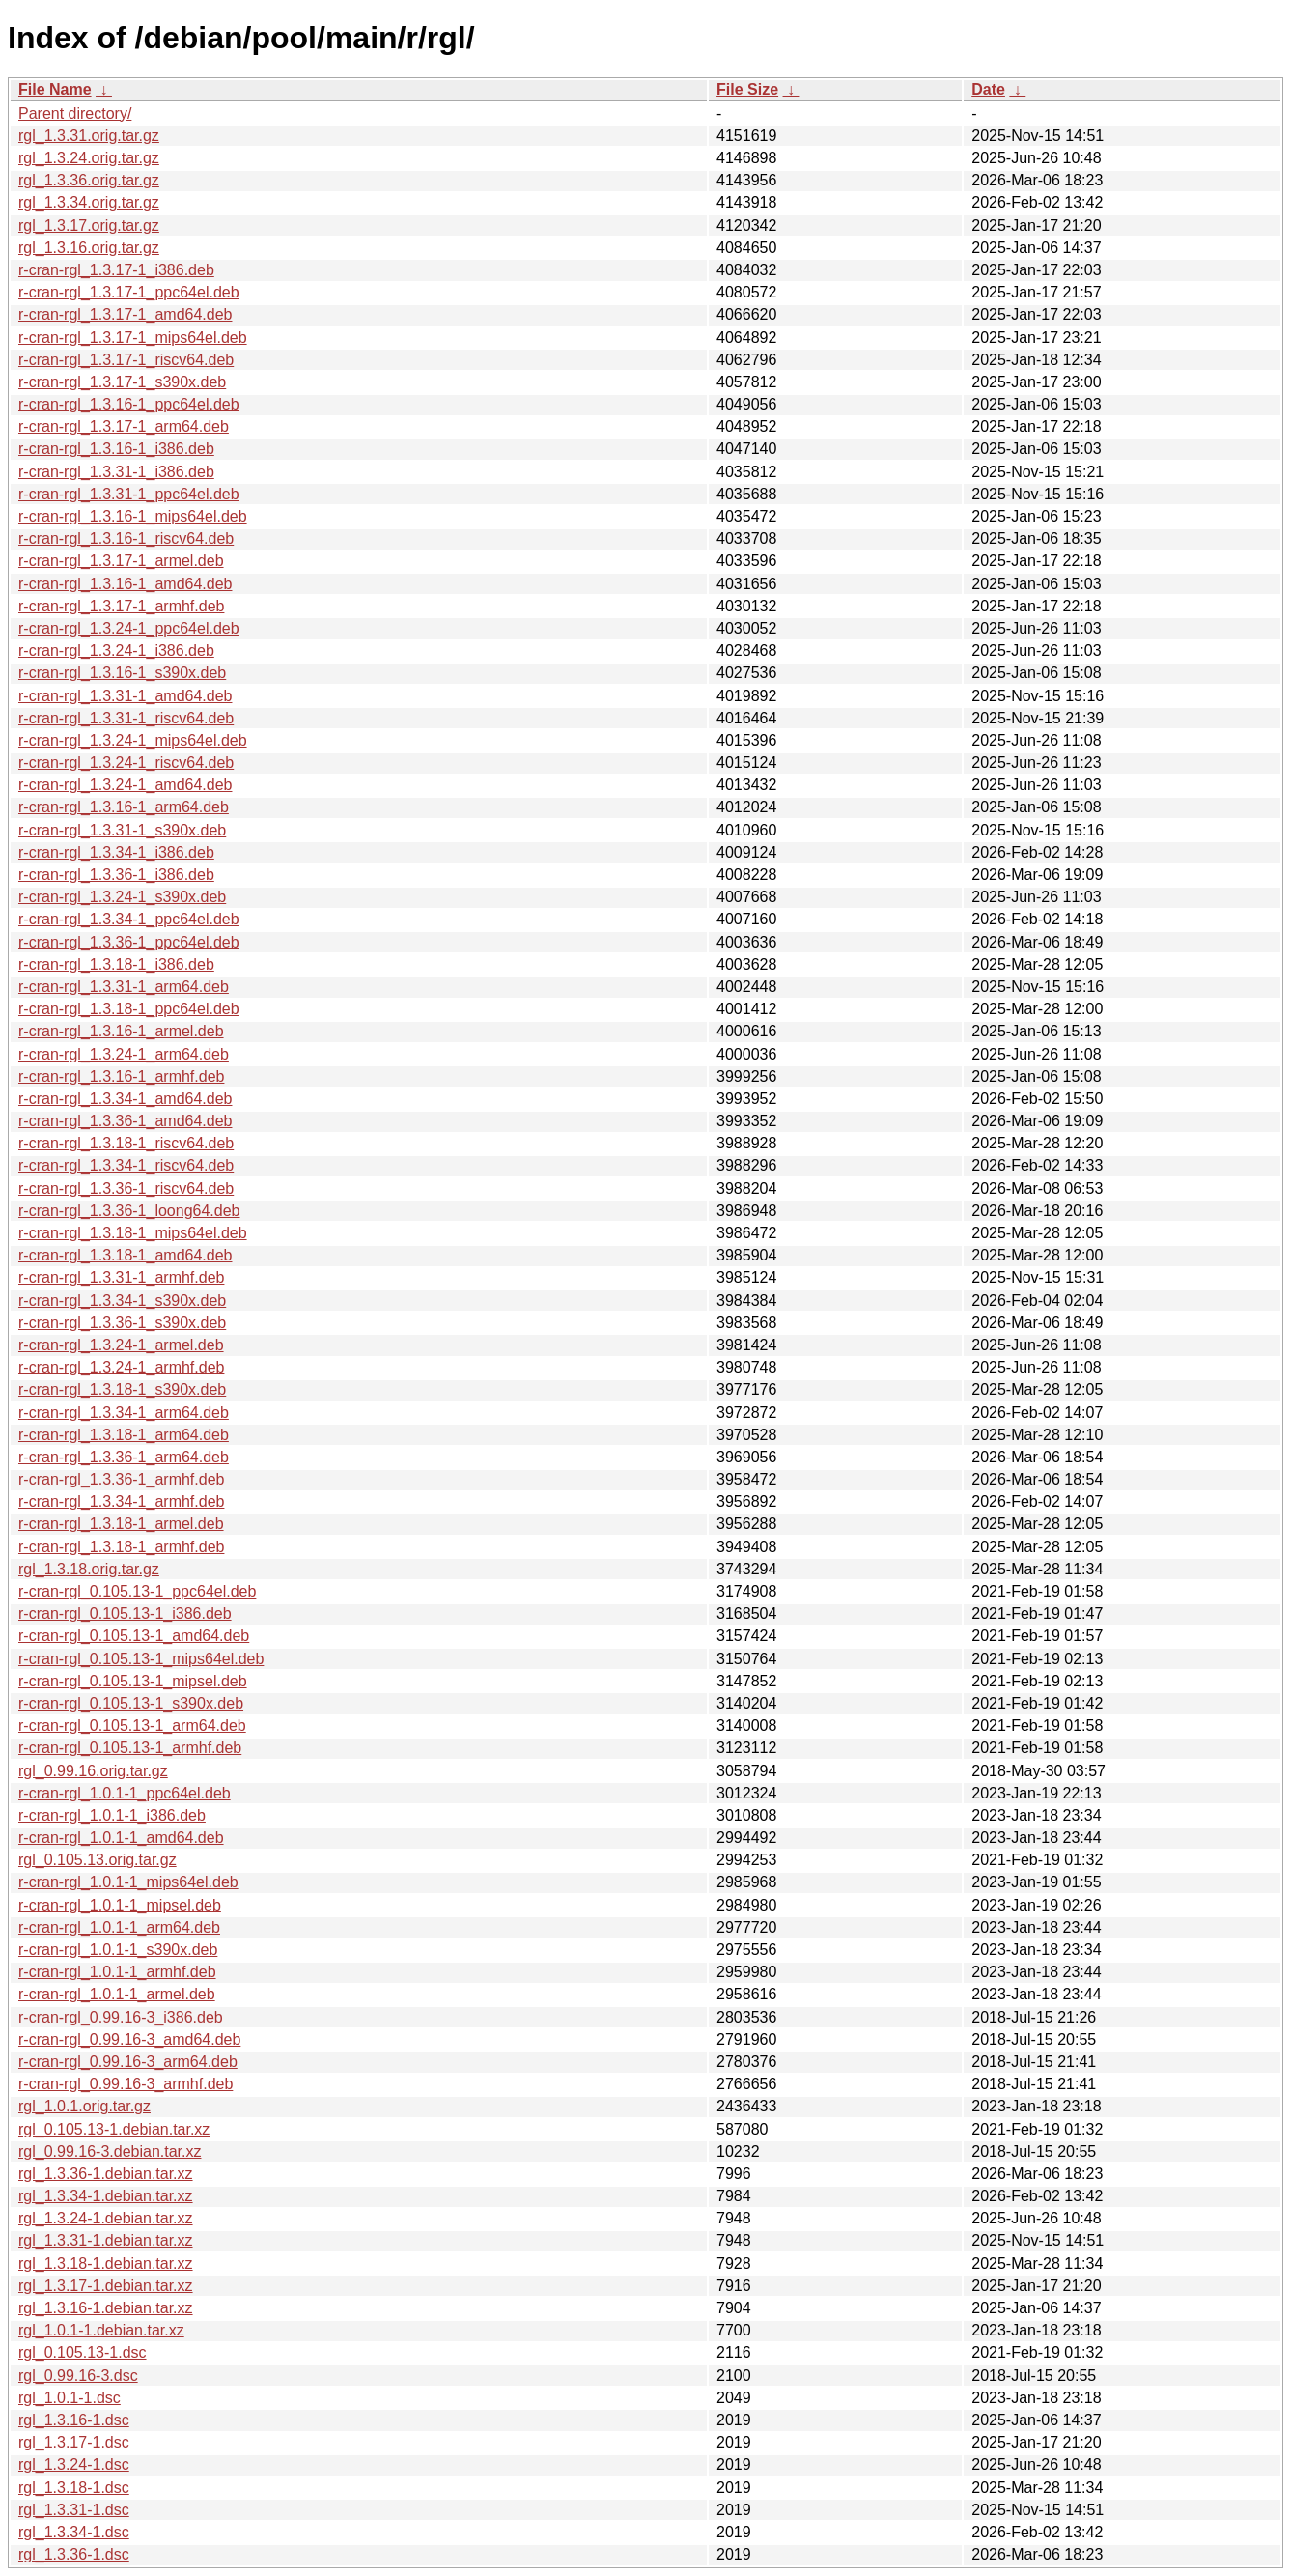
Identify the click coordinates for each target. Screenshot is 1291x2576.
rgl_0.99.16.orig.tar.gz (93, 1771)
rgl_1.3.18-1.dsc (73, 2487)
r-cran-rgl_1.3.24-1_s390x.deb (122, 897)
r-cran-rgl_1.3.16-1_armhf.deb (121, 1076)
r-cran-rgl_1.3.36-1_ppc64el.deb (128, 942)
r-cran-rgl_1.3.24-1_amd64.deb (125, 785)
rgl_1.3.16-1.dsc (73, 2420)
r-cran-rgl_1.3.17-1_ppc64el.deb (128, 292)
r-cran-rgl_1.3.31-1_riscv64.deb (126, 718)
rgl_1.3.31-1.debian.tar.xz (105, 2240)
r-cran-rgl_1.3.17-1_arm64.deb (123, 426)
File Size (747, 89)
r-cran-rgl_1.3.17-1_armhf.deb (121, 606)
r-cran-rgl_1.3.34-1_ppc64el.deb (128, 919)
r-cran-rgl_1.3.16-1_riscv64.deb (126, 538)
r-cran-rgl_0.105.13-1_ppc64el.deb (137, 1591)
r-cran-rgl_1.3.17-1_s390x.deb (122, 382)
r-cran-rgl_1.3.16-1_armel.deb (121, 1031)
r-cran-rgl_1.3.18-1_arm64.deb (123, 1435)
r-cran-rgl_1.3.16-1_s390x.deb (122, 673)
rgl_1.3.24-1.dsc (73, 2464)
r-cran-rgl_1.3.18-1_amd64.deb (125, 1255)
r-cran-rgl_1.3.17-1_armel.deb (121, 560)
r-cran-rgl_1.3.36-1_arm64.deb (123, 1457)
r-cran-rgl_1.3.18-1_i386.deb (116, 964)
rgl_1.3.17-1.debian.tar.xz (105, 2286)
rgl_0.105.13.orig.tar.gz (97, 1860)
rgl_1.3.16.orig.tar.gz (88, 248)
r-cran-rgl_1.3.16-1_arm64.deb (123, 807)
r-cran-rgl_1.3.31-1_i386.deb (116, 472)
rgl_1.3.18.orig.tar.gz (88, 1569)
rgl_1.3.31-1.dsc (73, 2510)
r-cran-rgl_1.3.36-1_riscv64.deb (126, 1188)
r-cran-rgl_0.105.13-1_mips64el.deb (141, 1659)
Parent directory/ (74, 113)
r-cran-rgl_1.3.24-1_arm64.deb (123, 1054)
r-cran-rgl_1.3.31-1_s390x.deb (122, 830)
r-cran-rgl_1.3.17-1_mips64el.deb (132, 337)
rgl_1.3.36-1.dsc (73, 2554)
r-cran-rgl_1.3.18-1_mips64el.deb (132, 1233)
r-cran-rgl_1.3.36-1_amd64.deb (125, 1121)
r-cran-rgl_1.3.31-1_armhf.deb (121, 1277)
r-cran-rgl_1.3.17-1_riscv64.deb (126, 360)
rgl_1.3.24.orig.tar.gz (88, 158)
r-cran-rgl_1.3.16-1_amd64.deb (125, 584)
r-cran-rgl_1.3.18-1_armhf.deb (121, 1547)
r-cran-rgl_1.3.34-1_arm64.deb (123, 1412)
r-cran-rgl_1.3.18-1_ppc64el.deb (128, 1009)
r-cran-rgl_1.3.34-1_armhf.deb (121, 1501)
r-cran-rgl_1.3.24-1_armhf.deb (121, 1367)
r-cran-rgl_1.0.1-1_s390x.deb (117, 1949)
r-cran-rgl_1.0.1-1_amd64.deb (121, 1837)
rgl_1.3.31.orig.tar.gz (88, 135)
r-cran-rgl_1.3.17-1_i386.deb (116, 270)
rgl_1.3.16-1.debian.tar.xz (105, 2308)
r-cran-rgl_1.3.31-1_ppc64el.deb (128, 494)
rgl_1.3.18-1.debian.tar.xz (105, 2263)
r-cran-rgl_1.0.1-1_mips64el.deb (128, 1882)
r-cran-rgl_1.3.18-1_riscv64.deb (126, 1143)
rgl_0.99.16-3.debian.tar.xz (109, 2151)
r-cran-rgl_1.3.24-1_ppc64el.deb (128, 628)
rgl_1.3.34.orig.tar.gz (88, 202)
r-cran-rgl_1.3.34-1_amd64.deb (125, 1098)
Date (988, 89)
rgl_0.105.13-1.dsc (82, 2352)
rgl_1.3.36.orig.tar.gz (88, 180)
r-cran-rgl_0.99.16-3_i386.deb (120, 2017)
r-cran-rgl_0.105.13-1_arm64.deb (132, 1725)
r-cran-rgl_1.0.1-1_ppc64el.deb (124, 1793)
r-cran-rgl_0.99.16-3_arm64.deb (128, 2061)
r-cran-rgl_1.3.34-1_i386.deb (116, 852)
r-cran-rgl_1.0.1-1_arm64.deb (119, 1927)
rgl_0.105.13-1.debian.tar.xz (114, 2129)
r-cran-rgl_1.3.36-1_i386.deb (116, 874)
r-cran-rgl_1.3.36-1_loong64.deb (128, 1211)
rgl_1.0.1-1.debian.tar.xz (101, 2330)
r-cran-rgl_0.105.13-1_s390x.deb (130, 1703)
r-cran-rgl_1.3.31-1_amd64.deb (125, 696)
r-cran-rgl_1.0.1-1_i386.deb (112, 1815)
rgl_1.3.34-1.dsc (73, 2532)
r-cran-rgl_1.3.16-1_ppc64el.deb (128, 404)
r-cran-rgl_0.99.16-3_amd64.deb (129, 2039)
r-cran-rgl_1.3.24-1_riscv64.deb (126, 762)
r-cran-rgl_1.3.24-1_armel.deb (121, 1345)
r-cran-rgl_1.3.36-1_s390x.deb (122, 1323)
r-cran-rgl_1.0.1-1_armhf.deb (117, 1972)
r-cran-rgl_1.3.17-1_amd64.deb (125, 314)
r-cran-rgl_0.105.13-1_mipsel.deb (132, 1681)
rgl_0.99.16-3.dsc (78, 2375)
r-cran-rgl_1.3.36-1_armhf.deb (121, 1479)
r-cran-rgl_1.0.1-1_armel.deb (116, 1994)
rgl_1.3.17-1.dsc (73, 2442)
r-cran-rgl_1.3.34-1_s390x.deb (122, 1300)
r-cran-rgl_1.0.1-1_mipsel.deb (119, 1905)
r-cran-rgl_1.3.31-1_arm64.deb (123, 986)
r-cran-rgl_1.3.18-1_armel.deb (121, 1523)
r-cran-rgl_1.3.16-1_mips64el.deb (132, 516)
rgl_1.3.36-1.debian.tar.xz (105, 2174)
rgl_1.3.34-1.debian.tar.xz (105, 2196)
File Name (55, 89)
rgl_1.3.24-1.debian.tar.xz (105, 2218)
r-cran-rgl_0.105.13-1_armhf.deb (129, 1748)
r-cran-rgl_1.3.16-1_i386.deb (116, 448)
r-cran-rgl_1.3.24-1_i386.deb (116, 650)
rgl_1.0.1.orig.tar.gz (84, 2106)
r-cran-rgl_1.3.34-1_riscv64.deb (126, 1165)
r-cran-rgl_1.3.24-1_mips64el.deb (132, 740)
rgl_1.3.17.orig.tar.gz (88, 225)
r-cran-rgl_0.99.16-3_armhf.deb (125, 2084)
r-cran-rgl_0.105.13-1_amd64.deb (133, 1636)
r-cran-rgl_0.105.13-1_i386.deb (125, 1613)
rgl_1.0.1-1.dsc (69, 2398)
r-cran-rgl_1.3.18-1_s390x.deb (122, 1389)
